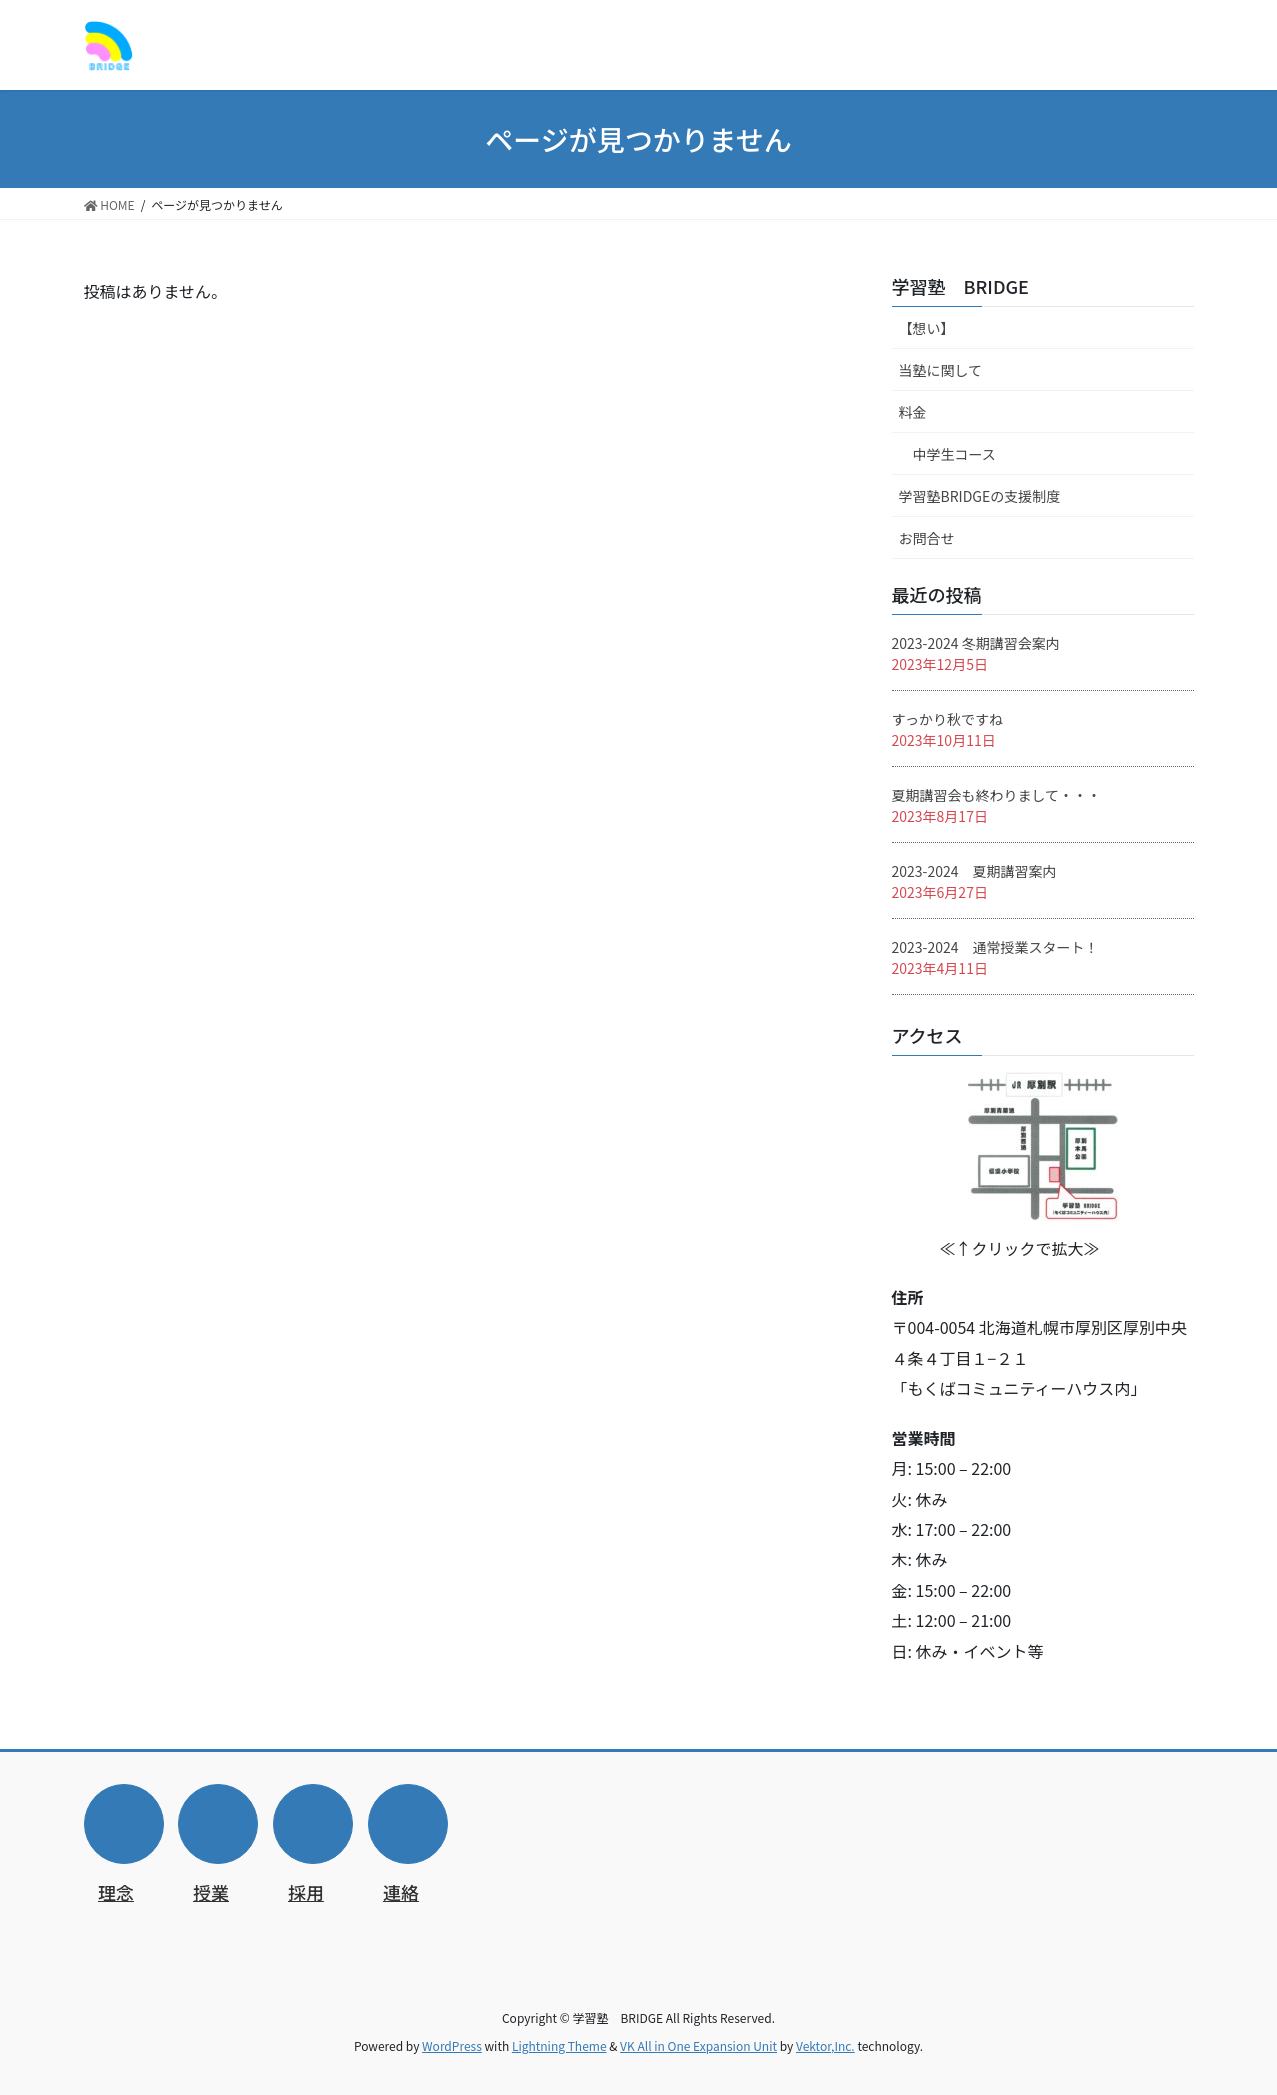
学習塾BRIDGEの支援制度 (980, 496)
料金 (913, 412)
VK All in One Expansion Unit (698, 2045)
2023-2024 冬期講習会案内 (976, 643)
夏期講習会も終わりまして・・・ (997, 795)
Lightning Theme (559, 2045)
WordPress (452, 2045)
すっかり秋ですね (947, 719)
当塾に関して (941, 370)
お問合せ (927, 538)
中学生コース (954, 454)
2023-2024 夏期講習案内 (974, 871)
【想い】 (927, 328)
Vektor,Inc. (825, 2045)
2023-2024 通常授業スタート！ (995, 947)
